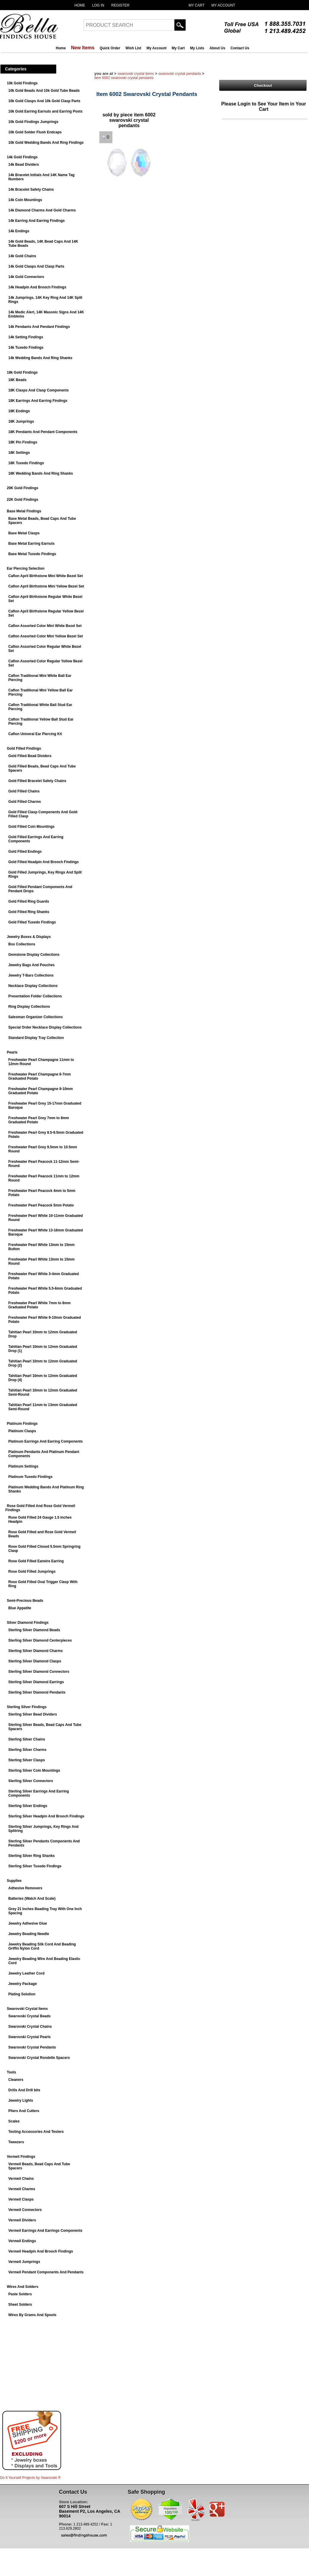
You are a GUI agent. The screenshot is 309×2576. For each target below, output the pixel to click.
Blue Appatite (19, 1608)
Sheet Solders (20, 2304)
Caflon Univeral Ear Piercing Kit (35, 734)
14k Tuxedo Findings (25, 347)
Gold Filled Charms (24, 802)
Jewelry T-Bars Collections (31, 975)
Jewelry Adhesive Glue (27, 1923)
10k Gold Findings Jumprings (33, 122)
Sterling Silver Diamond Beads (34, 1630)
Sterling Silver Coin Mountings (34, 1770)
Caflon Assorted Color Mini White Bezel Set (45, 626)
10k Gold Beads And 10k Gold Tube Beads (44, 91)
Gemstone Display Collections (34, 955)
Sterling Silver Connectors (30, 1781)
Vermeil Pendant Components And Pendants (46, 2272)
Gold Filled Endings (25, 851)
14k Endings (18, 231)
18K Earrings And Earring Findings (37, 401)
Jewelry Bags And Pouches (31, 965)
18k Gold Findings (22, 372)
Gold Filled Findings (24, 748)
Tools (11, 2072)
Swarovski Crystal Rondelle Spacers (39, 2058)
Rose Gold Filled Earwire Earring (36, 1561)
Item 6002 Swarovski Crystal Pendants (123, 78)
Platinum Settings (23, 1466)
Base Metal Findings (24, 511)
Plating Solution (21, 1994)
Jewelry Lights (20, 2100)
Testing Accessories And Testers (36, 2132)
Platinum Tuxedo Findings (30, 1477)
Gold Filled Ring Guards (28, 901)
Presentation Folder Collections (35, 996)
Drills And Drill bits (24, 2090)
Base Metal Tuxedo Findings (32, 554)
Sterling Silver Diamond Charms (35, 1651)
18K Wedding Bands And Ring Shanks (40, 473)
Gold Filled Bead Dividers (29, 756)
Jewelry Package (22, 1984)
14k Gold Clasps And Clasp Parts (36, 266)
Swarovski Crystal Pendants (32, 2047)
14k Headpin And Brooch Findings (37, 287)
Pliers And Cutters (23, 2111)
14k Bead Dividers (23, 164)
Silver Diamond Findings (28, 1623)
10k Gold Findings (22, 83)
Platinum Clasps (22, 1431)
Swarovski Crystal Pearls (29, 2037)
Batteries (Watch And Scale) (31, 1898)
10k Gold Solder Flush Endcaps (35, 132)
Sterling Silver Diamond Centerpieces (40, 1640)
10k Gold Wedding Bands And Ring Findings (46, 142)
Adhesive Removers (25, 1888)
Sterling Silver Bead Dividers (32, 1714)
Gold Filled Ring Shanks (28, 912)
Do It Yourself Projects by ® (30, 2478)
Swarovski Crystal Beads (29, 2016)
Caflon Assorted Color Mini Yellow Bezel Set (45, 636)
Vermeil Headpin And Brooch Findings (40, 2251)
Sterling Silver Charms (27, 1750)
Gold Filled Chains (23, 791)
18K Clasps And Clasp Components (38, 390)
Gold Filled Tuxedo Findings (32, 922)
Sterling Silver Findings (27, 1707)
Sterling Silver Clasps (26, 1760)
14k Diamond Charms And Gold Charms (42, 210)
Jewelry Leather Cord (26, 1973)
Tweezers (16, 2142)
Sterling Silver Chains (26, 1739)
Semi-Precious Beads (25, 1601)
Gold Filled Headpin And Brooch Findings (43, 862)
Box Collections (21, 944)
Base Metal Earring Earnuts (31, 543)
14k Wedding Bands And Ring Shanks (40, 358)
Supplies (14, 1881)
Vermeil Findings (21, 2157)
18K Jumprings (21, 421)
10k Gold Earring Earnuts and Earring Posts (45, 111)
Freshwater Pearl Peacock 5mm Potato (41, 1205)
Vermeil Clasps (21, 2199)
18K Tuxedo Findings (26, 463)
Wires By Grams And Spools (32, 2315)
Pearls (12, 1052)
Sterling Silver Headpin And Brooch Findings (46, 1816)
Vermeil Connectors (25, 2210)
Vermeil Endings (22, 2241)
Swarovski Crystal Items (27, 2009)
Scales (14, 2121)
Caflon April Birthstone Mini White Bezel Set (45, 576)
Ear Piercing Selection (25, 568)
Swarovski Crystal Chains (30, 2026)
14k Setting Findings (25, 337)
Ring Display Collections (29, 1007)
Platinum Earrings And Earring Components (45, 1441)
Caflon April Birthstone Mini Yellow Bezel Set (46, 586)
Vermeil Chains (21, 2179)
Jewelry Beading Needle (28, 1934)
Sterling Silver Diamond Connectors (38, 1672)
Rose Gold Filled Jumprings (31, 1571)
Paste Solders (20, 2294)
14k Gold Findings (22, 157)
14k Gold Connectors (26, 277)
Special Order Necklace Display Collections (45, 1027)
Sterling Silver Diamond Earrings (36, 1682)
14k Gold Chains (22, 256)
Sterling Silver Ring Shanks (31, 1856)
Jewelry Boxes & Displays (29, 937)
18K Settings (19, 453)
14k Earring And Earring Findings (36, 221)
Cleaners (15, 2080)
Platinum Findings (22, 1424)
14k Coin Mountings (25, 200)
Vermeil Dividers (22, 2220)
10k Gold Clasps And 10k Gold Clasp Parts (44, 101)
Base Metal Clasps (23, 533)
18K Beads (17, 380)
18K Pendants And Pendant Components (42, 432)
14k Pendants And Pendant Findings (39, 327)
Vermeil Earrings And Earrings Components (45, 2230)
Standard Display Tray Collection (36, 1038)
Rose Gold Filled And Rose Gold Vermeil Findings (40, 1508)
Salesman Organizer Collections (35, 1017)
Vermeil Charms (21, 2189)
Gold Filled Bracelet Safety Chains (37, 781)
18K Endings (19, 411)
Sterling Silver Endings (27, 1806)
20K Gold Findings (22, 488)
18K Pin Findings (22, 442)
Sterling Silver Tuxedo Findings (34, 1866)
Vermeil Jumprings (24, 2262)
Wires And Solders (22, 2287)
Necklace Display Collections (33, 986)
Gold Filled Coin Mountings (31, 827)
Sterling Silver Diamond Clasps (34, 1661)
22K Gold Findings (22, 499)
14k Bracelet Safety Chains (31, 189)
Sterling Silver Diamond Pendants (37, 1692)
